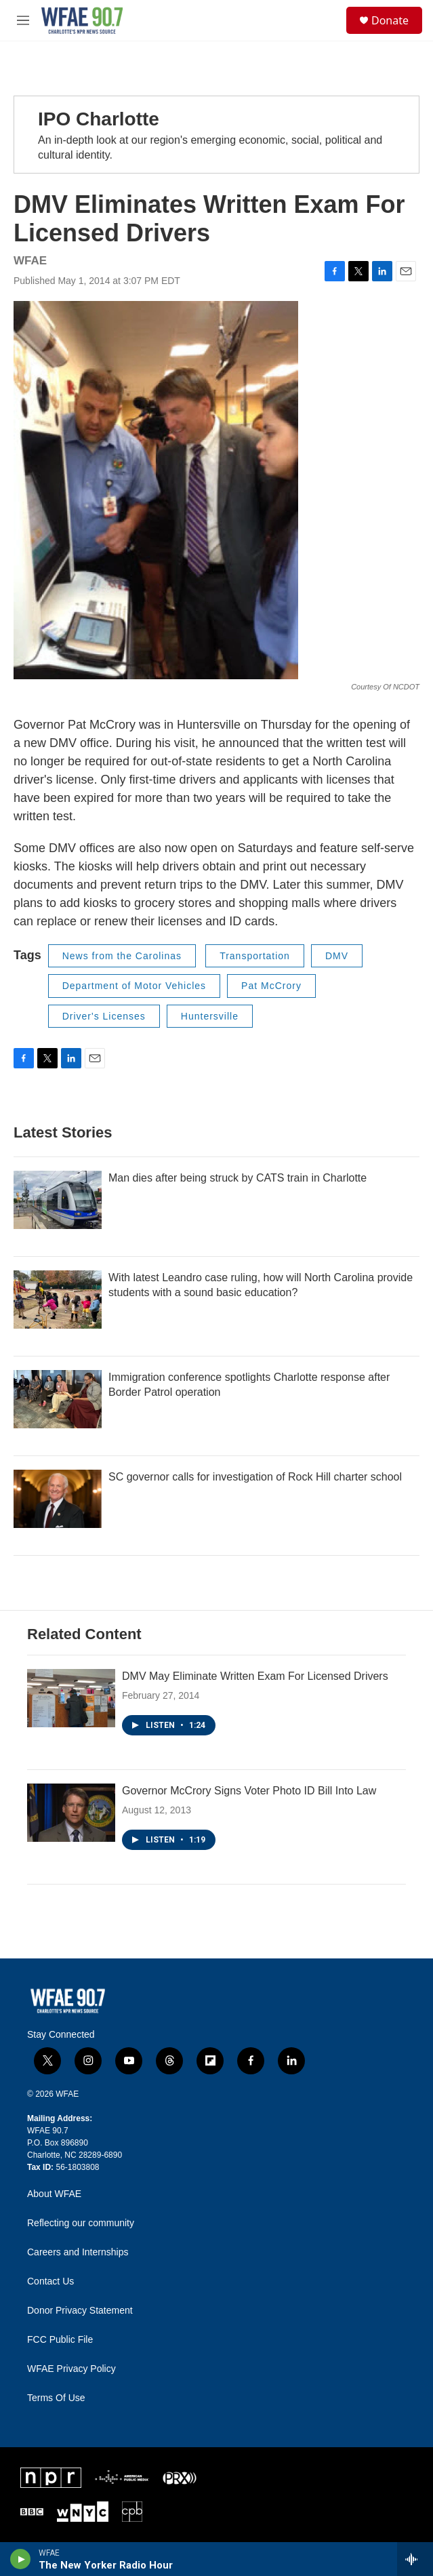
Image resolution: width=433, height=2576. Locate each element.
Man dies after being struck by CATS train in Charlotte (237, 1178)
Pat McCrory (271, 985)
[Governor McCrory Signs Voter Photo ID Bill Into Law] (71, 1813)
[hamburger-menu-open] (23, 20)
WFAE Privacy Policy (71, 2369)
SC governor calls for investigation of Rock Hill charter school (255, 1477)
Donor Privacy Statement (80, 2311)
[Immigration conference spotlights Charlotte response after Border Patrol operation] (58, 1399)
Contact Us (50, 2281)
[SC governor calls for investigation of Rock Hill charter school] (58, 1499)
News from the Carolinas (122, 955)
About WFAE (54, 2194)
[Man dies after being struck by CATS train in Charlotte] (58, 1200)
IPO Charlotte (98, 118)
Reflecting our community (80, 2223)
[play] (20, 2559)
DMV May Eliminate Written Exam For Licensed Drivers (255, 1676)
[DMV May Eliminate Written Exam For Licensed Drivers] (71, 1698)
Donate (390, 20)
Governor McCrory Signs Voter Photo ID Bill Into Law (249, 1790)
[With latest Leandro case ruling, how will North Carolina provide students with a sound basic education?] (58, 1299)
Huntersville (210, 1016)
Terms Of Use (56, 2398)
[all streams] (415, 2559)
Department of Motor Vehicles (134, 985)
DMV (336, 955)
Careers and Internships (77, 2252)
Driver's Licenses (104, 1016)
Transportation (255, 955)
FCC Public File (60, 2340)
